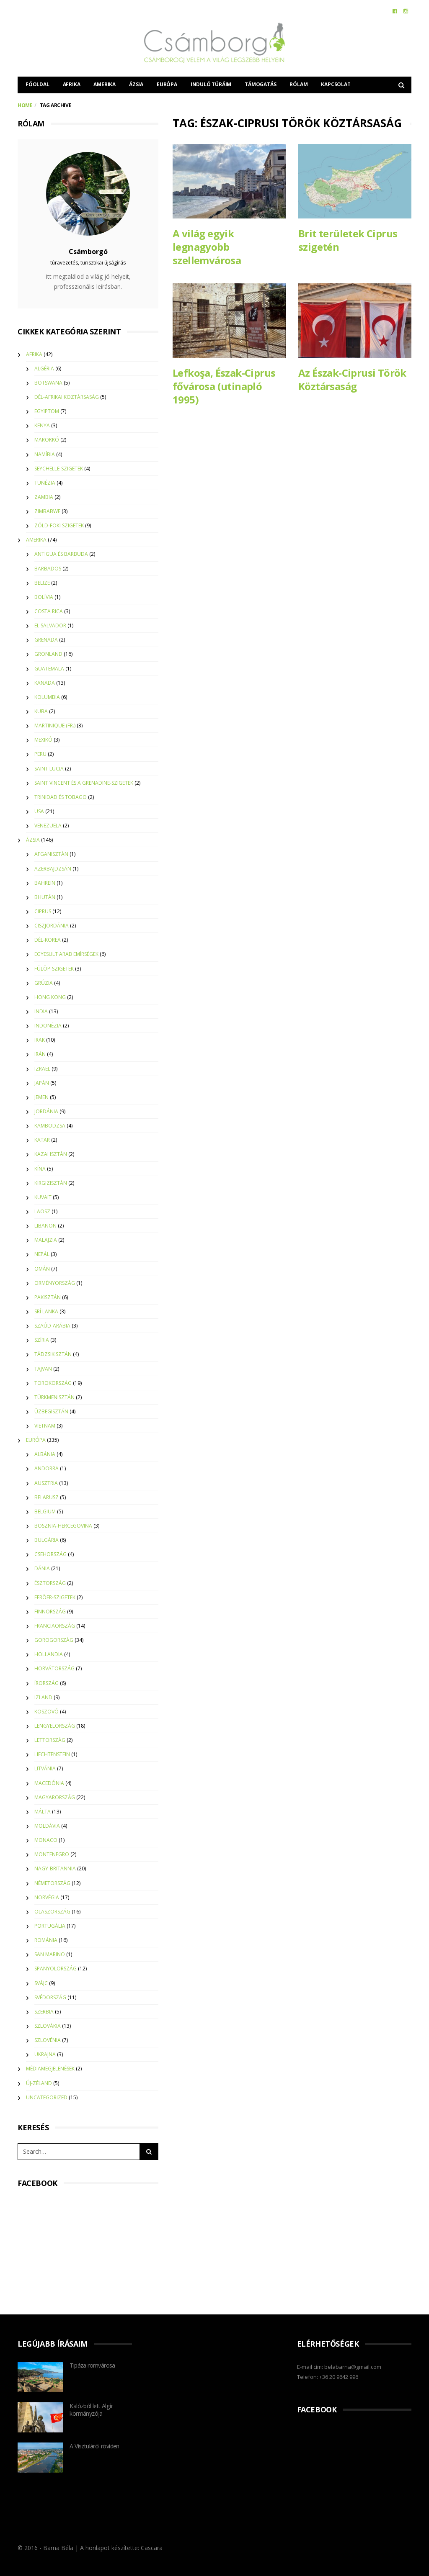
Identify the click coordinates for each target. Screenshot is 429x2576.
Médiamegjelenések (50, 2068)
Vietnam (44, 1425)
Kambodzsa (49, 1125)
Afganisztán (51, 854)
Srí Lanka (46, 1311)
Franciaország (54, 1625)
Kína (40, 1168)
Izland (43, 1697)
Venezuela (48, 825)
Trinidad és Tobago (60, 797)
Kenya (42, 425)
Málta (42, 1811)
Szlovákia (47, 2025)
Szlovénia (47, 2040)
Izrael (42, 1068)
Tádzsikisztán (53, 1354)
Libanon (45, 1225)
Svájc (41, 1983)
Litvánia (45, 1768)
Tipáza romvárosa (92, 2365)
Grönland (48, 653)
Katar (42, 1139)
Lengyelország (54, 1725)
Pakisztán (47, 1297)
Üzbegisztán (51, 1411)
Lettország (49, 1740)
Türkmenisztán (54, 1397)
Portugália (49, 1925)
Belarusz (46, 1497)
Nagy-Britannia (55, 1868)
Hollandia (48, 1654)
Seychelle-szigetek (58, 468)
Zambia (43, 497)
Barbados (47, 568)
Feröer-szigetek (54, 1597)
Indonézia (48, 1025)
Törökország (53, 1383)
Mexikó (43, 739)
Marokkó (46, 439)
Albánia (44, 1454)
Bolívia (43, 597)
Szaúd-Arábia (52, 1325)
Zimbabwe (47, 511)
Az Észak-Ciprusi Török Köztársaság (352, 379)
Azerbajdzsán (52, 868)
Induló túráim (211, 84)
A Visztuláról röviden (94, 2446)
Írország (46, 1683)
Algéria (44, 368)
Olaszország (52, 1911)
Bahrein (44, 882)
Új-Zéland (39, 2083)
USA (39, 811)
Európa (167, 84)
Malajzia (45, 1239)
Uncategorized (46, 2097)
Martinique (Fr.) (54, 725)
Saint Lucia (49, 768)
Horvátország (54, 1668)
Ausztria (46, 1483)
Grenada (46, 639)
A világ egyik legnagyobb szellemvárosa (207, 246)
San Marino (49, 1954)
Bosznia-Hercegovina (63, 1525)
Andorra (46, 1468)
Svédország (50, 1997)
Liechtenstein (52, 1754)
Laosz (42, 1211)
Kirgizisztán (50, 1183)
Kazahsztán (50, 1154)
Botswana (48, 382)
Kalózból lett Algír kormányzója (91, 2410)
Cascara (152, 2548)
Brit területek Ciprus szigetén (347, 240)
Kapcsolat (335, 84)
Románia (45, 1940)
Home (25, 105)
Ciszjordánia (51, 925)
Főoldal (37, 84)
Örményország (54, 1283)
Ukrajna (45, 2054)
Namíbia (44, 454)
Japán (41, 1082)
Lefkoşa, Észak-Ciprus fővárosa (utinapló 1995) (224, 386)
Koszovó (46, 1711)
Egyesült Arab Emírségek (66, 954)
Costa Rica (48, 611)
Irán (40, 1054)
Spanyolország (55, 1968)
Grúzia (43, 982)
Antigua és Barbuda (61, 553)
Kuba (41, 711)
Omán (42, 1268)
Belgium (45, 1511)
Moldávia (47, 1825)
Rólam (298, 84)
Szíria (41, 1339)
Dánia (42, 1568)
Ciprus (42, 911)
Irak (39, 1039)
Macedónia (49, 1783)
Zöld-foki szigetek (59, 525)
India (41, 1011)
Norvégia (46, 1897)
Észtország (50, 1583)
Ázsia (136, 84)
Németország (52, 1883)
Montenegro (51, 1854)
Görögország (53, 1640)
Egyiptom (46, 411)
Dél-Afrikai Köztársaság (66, 397)
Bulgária (46, 1540)
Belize (42, 582)
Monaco (45, 1840)
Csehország (50, 1554)
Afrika (71, 84)
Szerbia (44, 2011)
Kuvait (43, 1197)
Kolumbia (47, 697)
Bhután (44, 897)
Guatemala (49, 668)
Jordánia (46, 1111)
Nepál (41, 1254)
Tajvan (43, 1368)
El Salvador (50, 625)
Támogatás (260, 84)
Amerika (104, 84)
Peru (40, 754)
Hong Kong (50, 997)
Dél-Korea (47, 939)
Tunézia (44, 482)
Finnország (50, 1611)
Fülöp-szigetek (54, 968)
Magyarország (54, 1797)
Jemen (41, 1097)
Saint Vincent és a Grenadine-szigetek (83, 782)
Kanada (44, 682)
